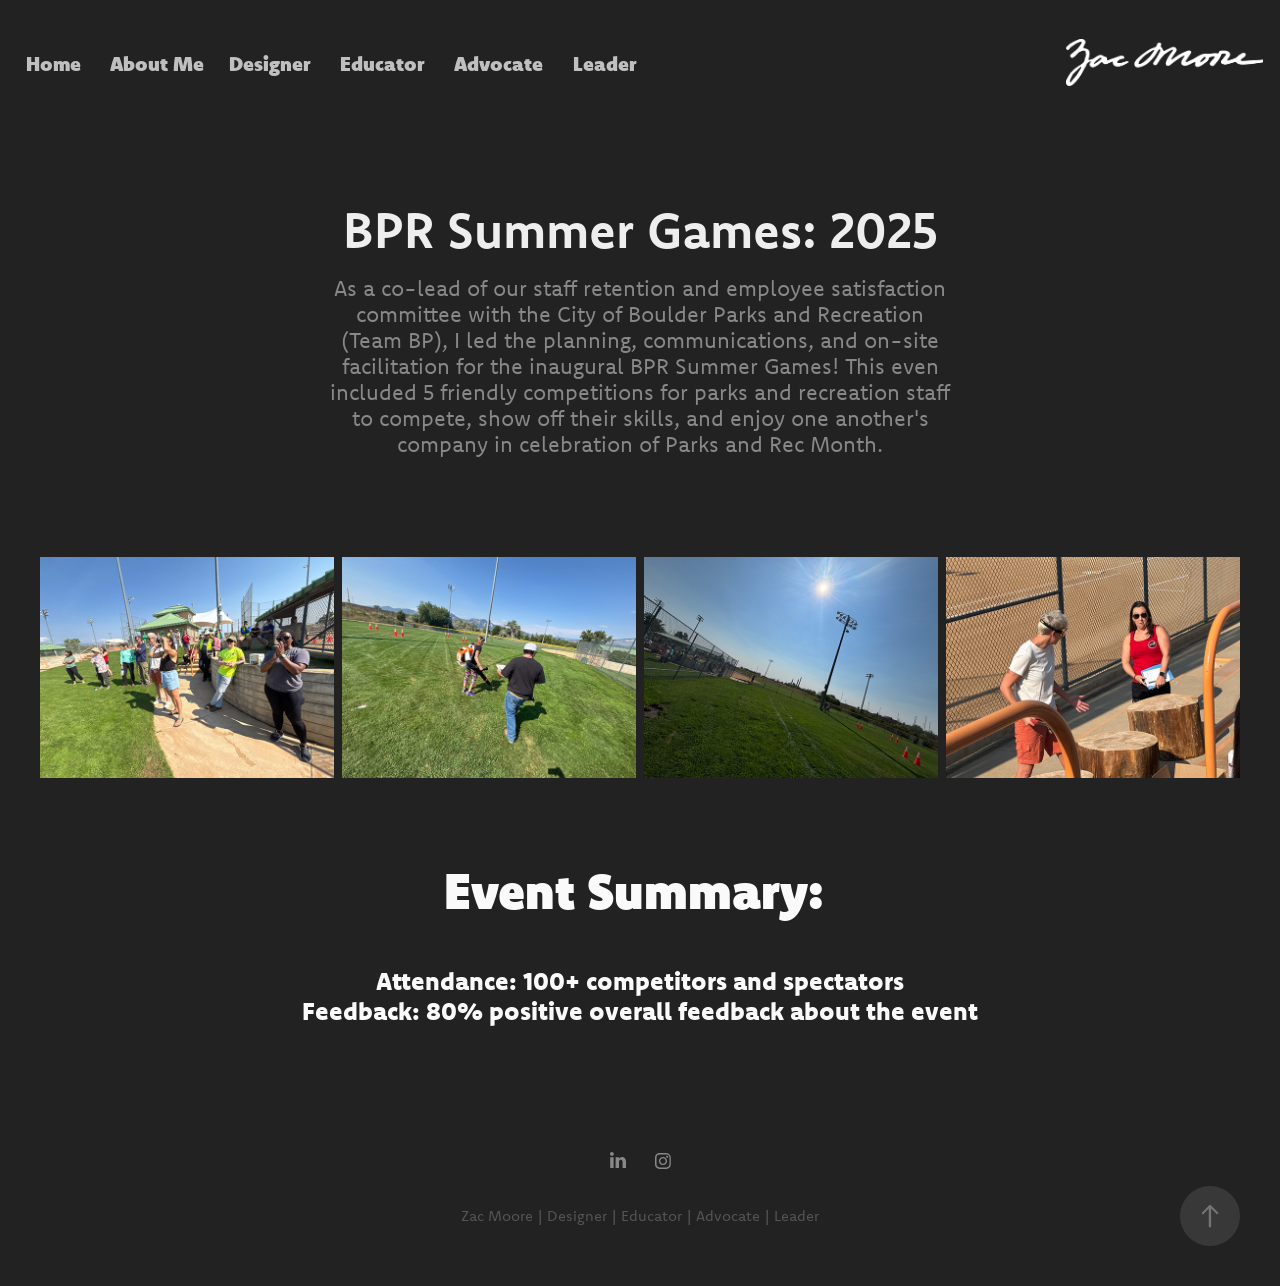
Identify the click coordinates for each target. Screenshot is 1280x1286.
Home (53, 63)
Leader (605, 63)
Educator (382, 63)
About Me (157, 63)
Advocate (498, 63)
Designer (270, 63)
